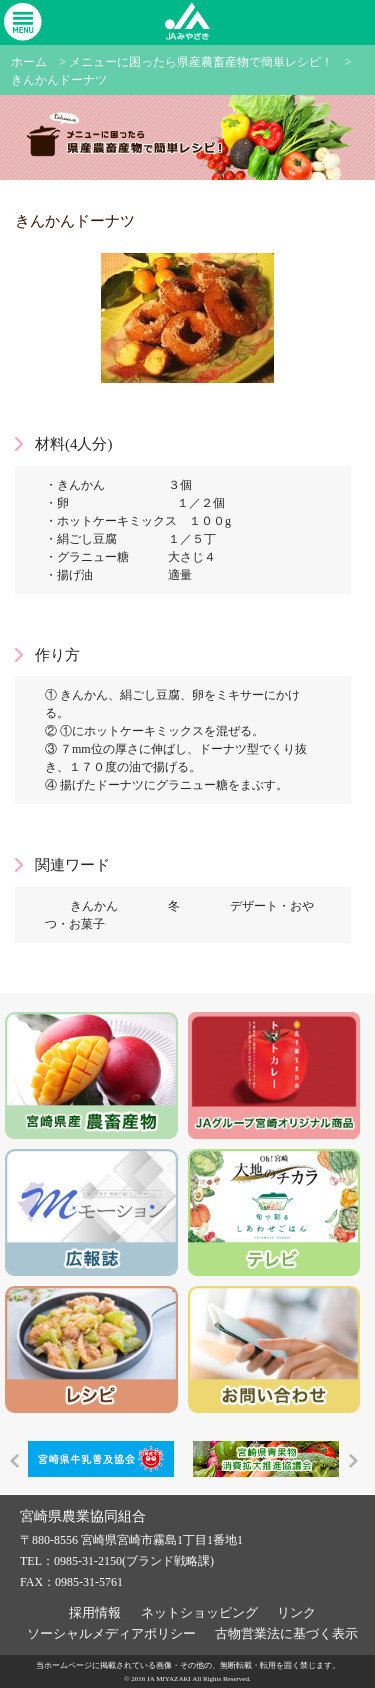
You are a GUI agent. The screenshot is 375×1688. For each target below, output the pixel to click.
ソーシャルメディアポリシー (111, 1633)
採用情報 (95, 1612)
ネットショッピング (199, 1612)
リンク (296, 1612)
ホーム (29, 62)
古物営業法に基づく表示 (286, 1633)
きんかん (94, 906)
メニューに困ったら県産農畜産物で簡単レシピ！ (201, 62)
